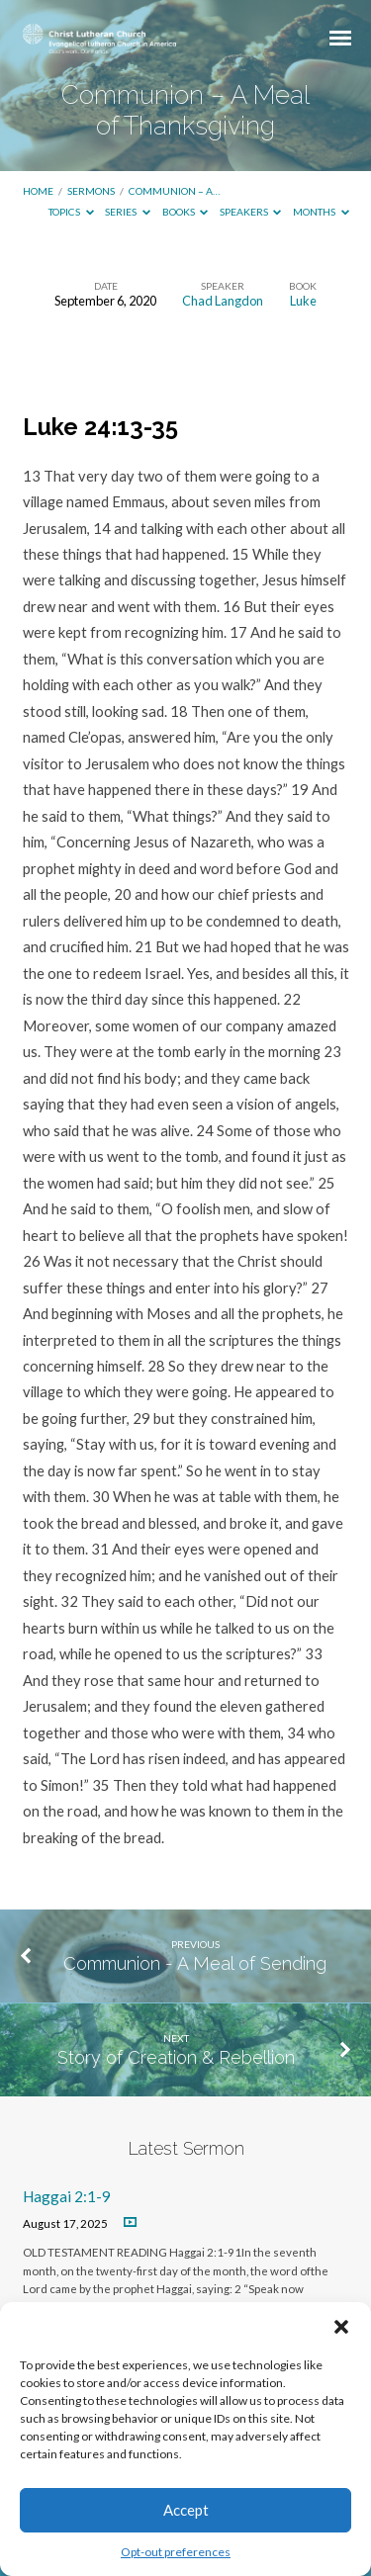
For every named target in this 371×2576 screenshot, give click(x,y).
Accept (186, 2510)
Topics (71, 212)
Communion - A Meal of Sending (194, 1963)
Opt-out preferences (176, 2551)
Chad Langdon (222, 301)
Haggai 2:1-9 (67, 2196)
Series (127, 212)
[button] (341, 2327)
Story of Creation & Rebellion (176, 2057)
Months (321, 212)
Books (185, 212)
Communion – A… (174, 191)
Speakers (251, 212)
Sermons (91, 191)
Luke (303, 301)
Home (38, 191)
